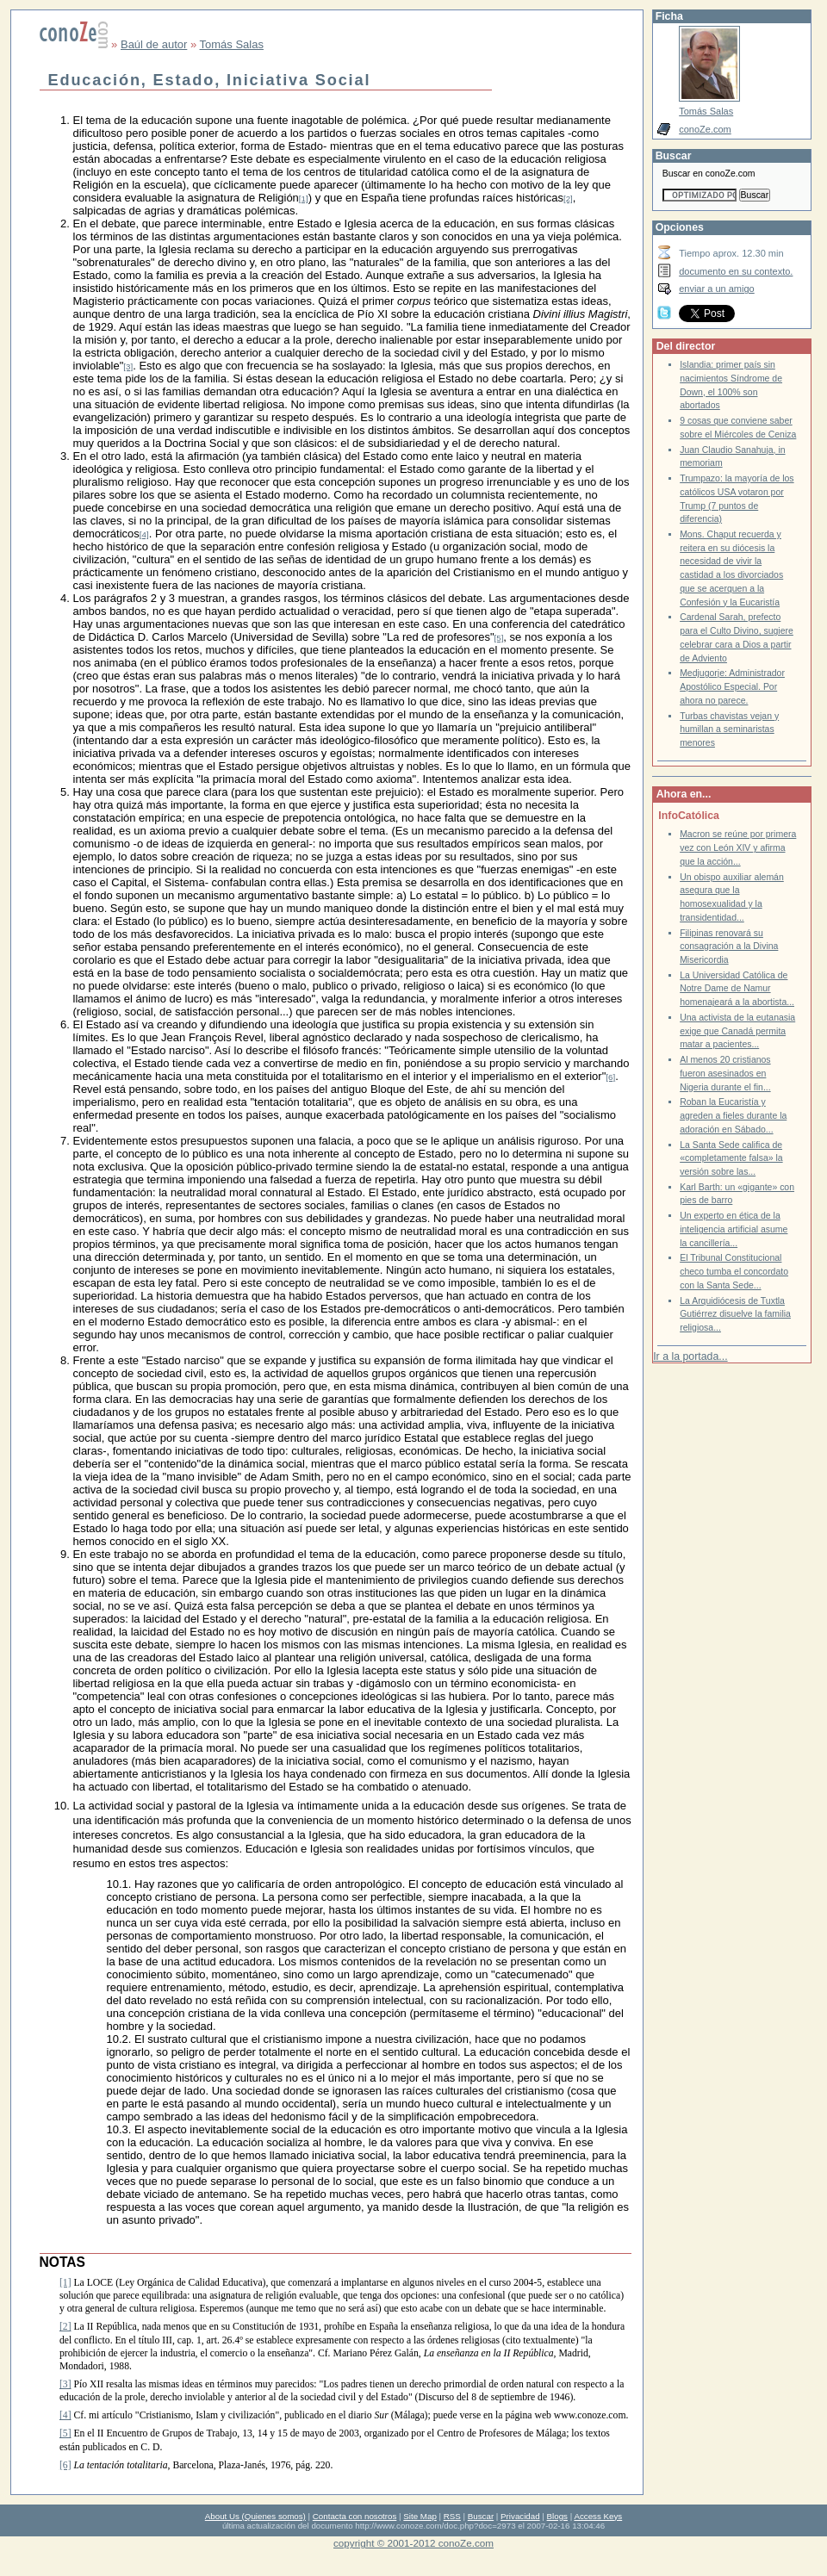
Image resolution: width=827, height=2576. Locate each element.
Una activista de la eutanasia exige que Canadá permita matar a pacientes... (737, 1031)
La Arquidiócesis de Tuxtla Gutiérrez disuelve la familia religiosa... (735, 1314)
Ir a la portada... (690, 1356)
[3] (128, 366)
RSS (452, 2516)
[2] (568, 198)
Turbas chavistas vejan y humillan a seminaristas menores (729, 729)
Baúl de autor (154, 44)
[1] (303, 198)
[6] (610, 1077)
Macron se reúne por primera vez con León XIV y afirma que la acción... (738, 847)
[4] (144, 534)
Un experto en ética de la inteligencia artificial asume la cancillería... (733, 1229)
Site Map (419, 2516)
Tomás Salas (232, 44)
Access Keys (598, 2516)
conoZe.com (705, 129)
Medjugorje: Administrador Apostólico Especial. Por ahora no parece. (732, 686)
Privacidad (520, 2516)
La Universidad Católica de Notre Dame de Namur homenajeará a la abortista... (737, 989)
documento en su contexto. (736, 271)
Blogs (557, 2516)
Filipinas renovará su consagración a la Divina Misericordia (729, 946)
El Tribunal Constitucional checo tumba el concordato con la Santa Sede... (734, 1271)
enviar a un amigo (717, 288)
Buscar (481, 2516)
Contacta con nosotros (355, 2516)
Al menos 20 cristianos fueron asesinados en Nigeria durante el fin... (725, 1073)
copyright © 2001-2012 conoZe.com (413, 2542)
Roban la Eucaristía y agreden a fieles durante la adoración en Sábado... (733, 1115)
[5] (499, 637)
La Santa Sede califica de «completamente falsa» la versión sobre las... (731, 1158)
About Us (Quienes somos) (255, 2516)
